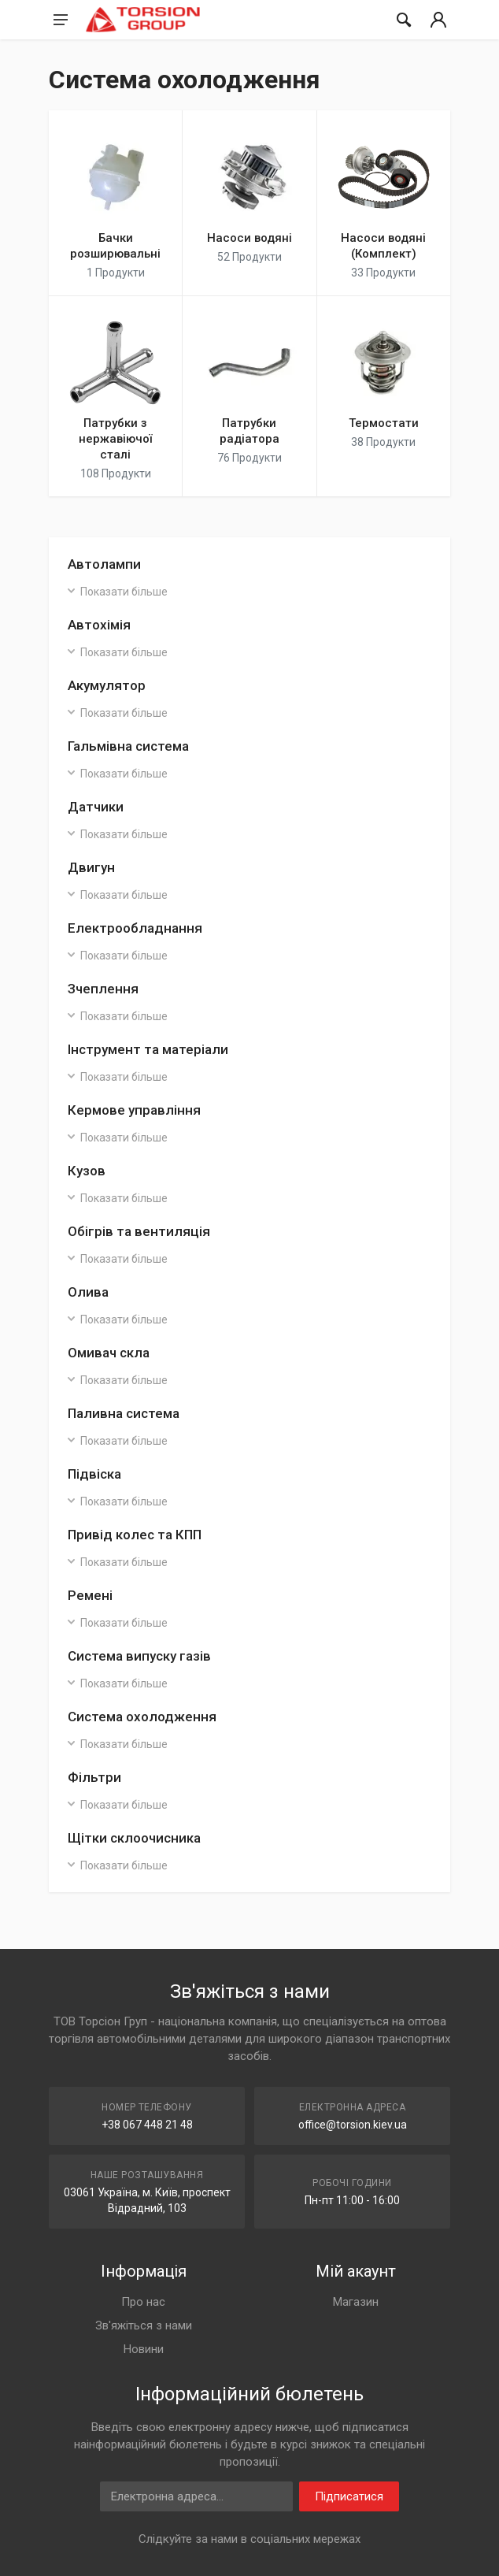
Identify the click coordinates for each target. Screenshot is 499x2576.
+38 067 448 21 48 (147, 2124)
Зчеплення (103, 989)
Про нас (143, 2302)
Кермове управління (134, 1110)
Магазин (356, 2302)
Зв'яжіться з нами (143, 2325)
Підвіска (94, 1474)
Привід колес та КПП (134, 1534)
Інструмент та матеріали (148, 1049)
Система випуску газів (139, 1656)
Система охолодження (142, 1716)
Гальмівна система (128, 746)
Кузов (86, 1171)
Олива (88, 1292)
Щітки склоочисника (134, 1838)
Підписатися (349, 2496)
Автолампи (104, 564)
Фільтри (94, 1777)
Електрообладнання (135, 928)
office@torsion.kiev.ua (352, 2124)
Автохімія (99, 625)
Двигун (91, 867)
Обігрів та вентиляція (139, 1231)
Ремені (90, 1595)
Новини (144, 2349)
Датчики (96, 807)
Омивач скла (109, 1352)
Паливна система (123, 1413)
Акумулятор (107, 685)
